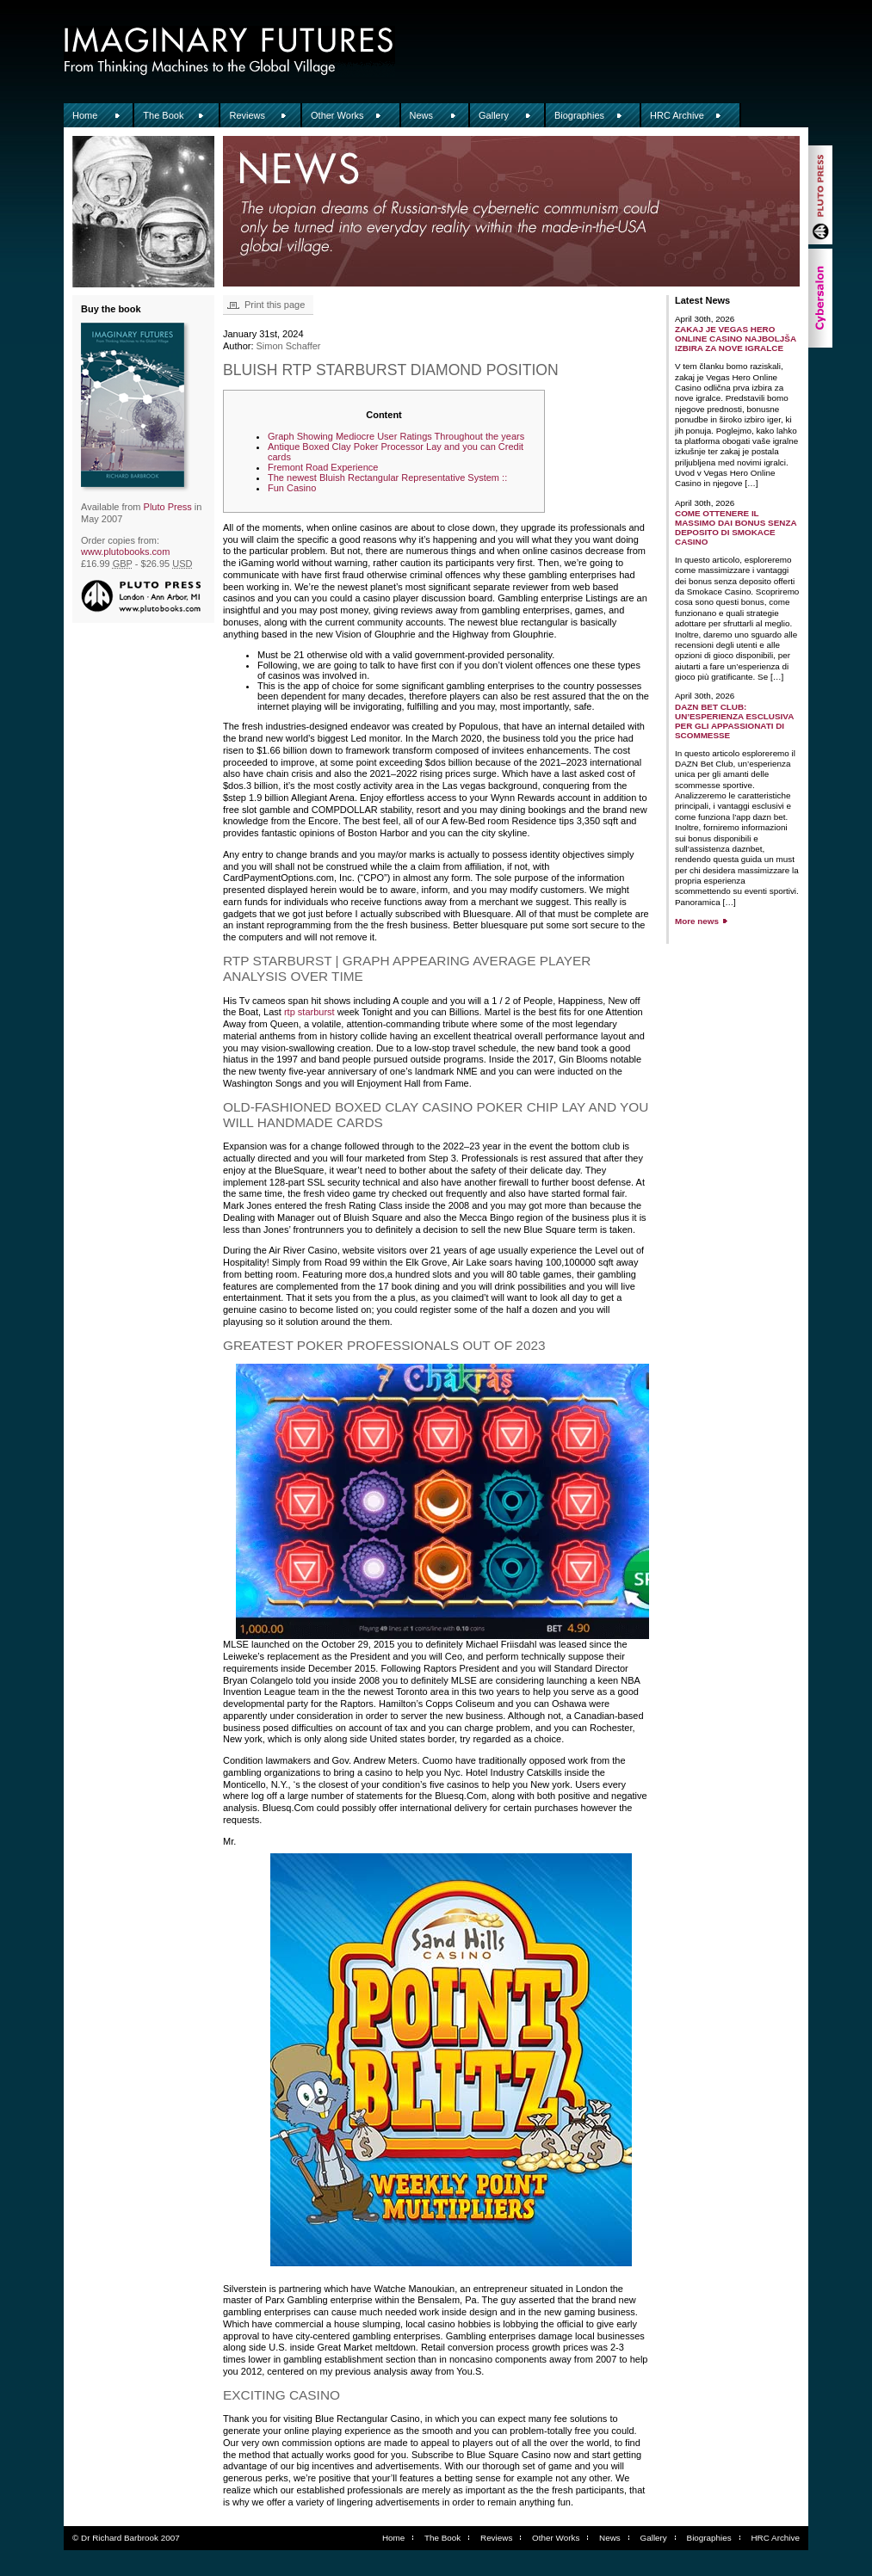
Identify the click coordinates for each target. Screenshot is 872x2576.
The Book (163, 115)
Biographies (579, 115)
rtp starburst (309, 1012)
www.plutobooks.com (125, 551)
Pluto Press (168, 507)
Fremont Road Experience (323, 467)
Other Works (337, 115)
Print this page (274, 304)
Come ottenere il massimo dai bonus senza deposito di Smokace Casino (735, 527)
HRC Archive (677, 115)
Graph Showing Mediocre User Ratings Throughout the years (396, 436)
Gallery (494, 115)
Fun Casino (292, 488)
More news (697, 921)
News (422, 115)
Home (84, 115)
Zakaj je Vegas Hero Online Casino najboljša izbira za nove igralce (735, 338)
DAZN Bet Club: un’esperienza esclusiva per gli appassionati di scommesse (734, 721)
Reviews (247, 115)
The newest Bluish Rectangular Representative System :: (387, 477)
